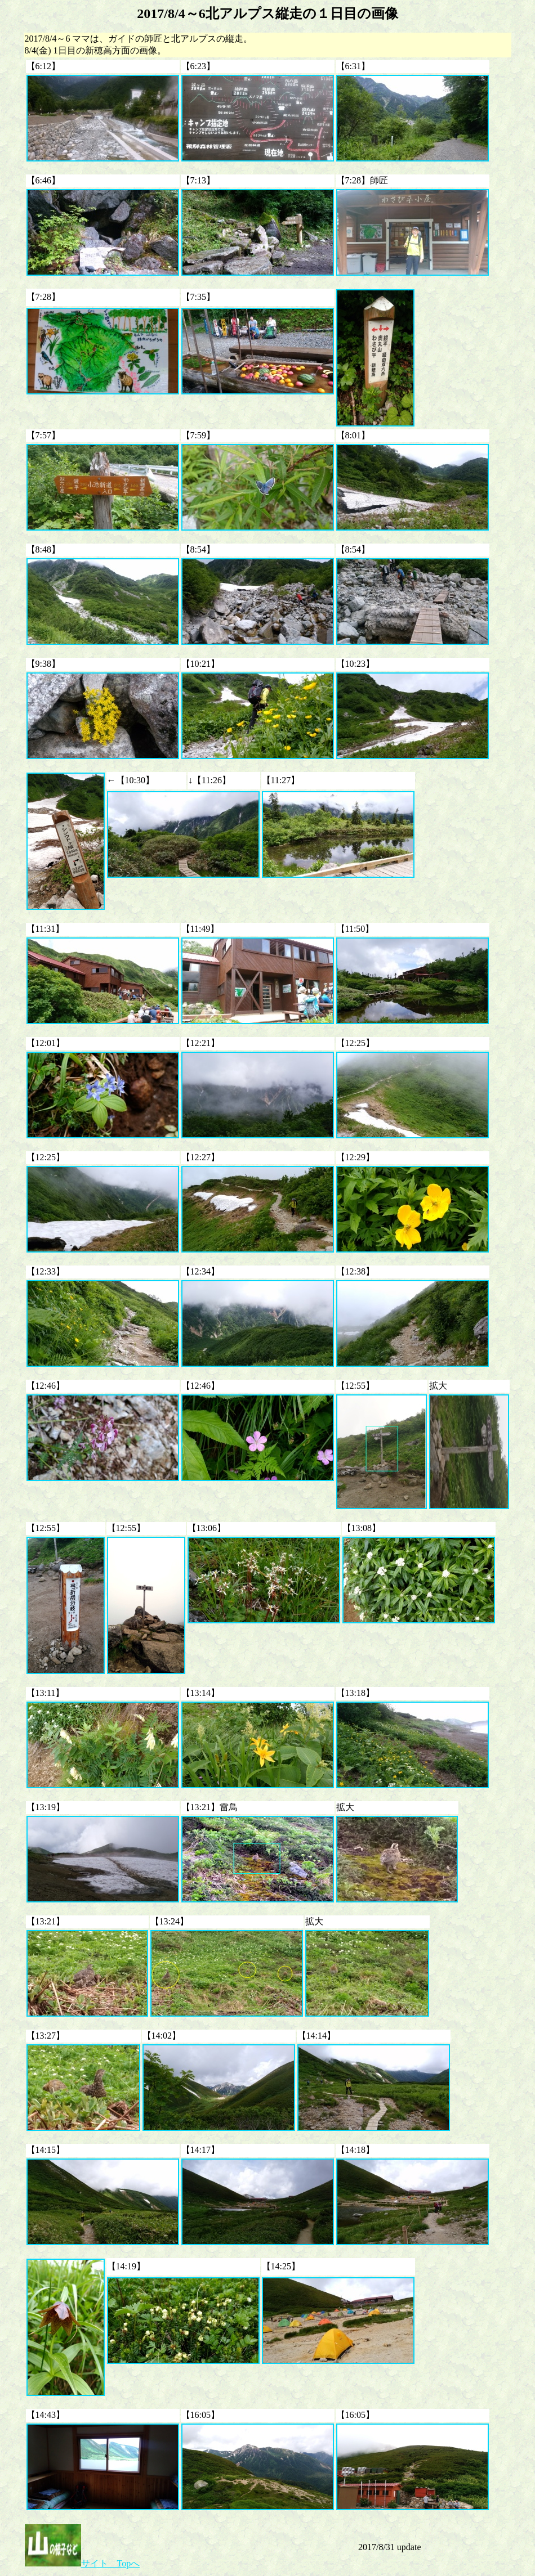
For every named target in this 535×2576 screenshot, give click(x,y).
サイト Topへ (82, 2563)
